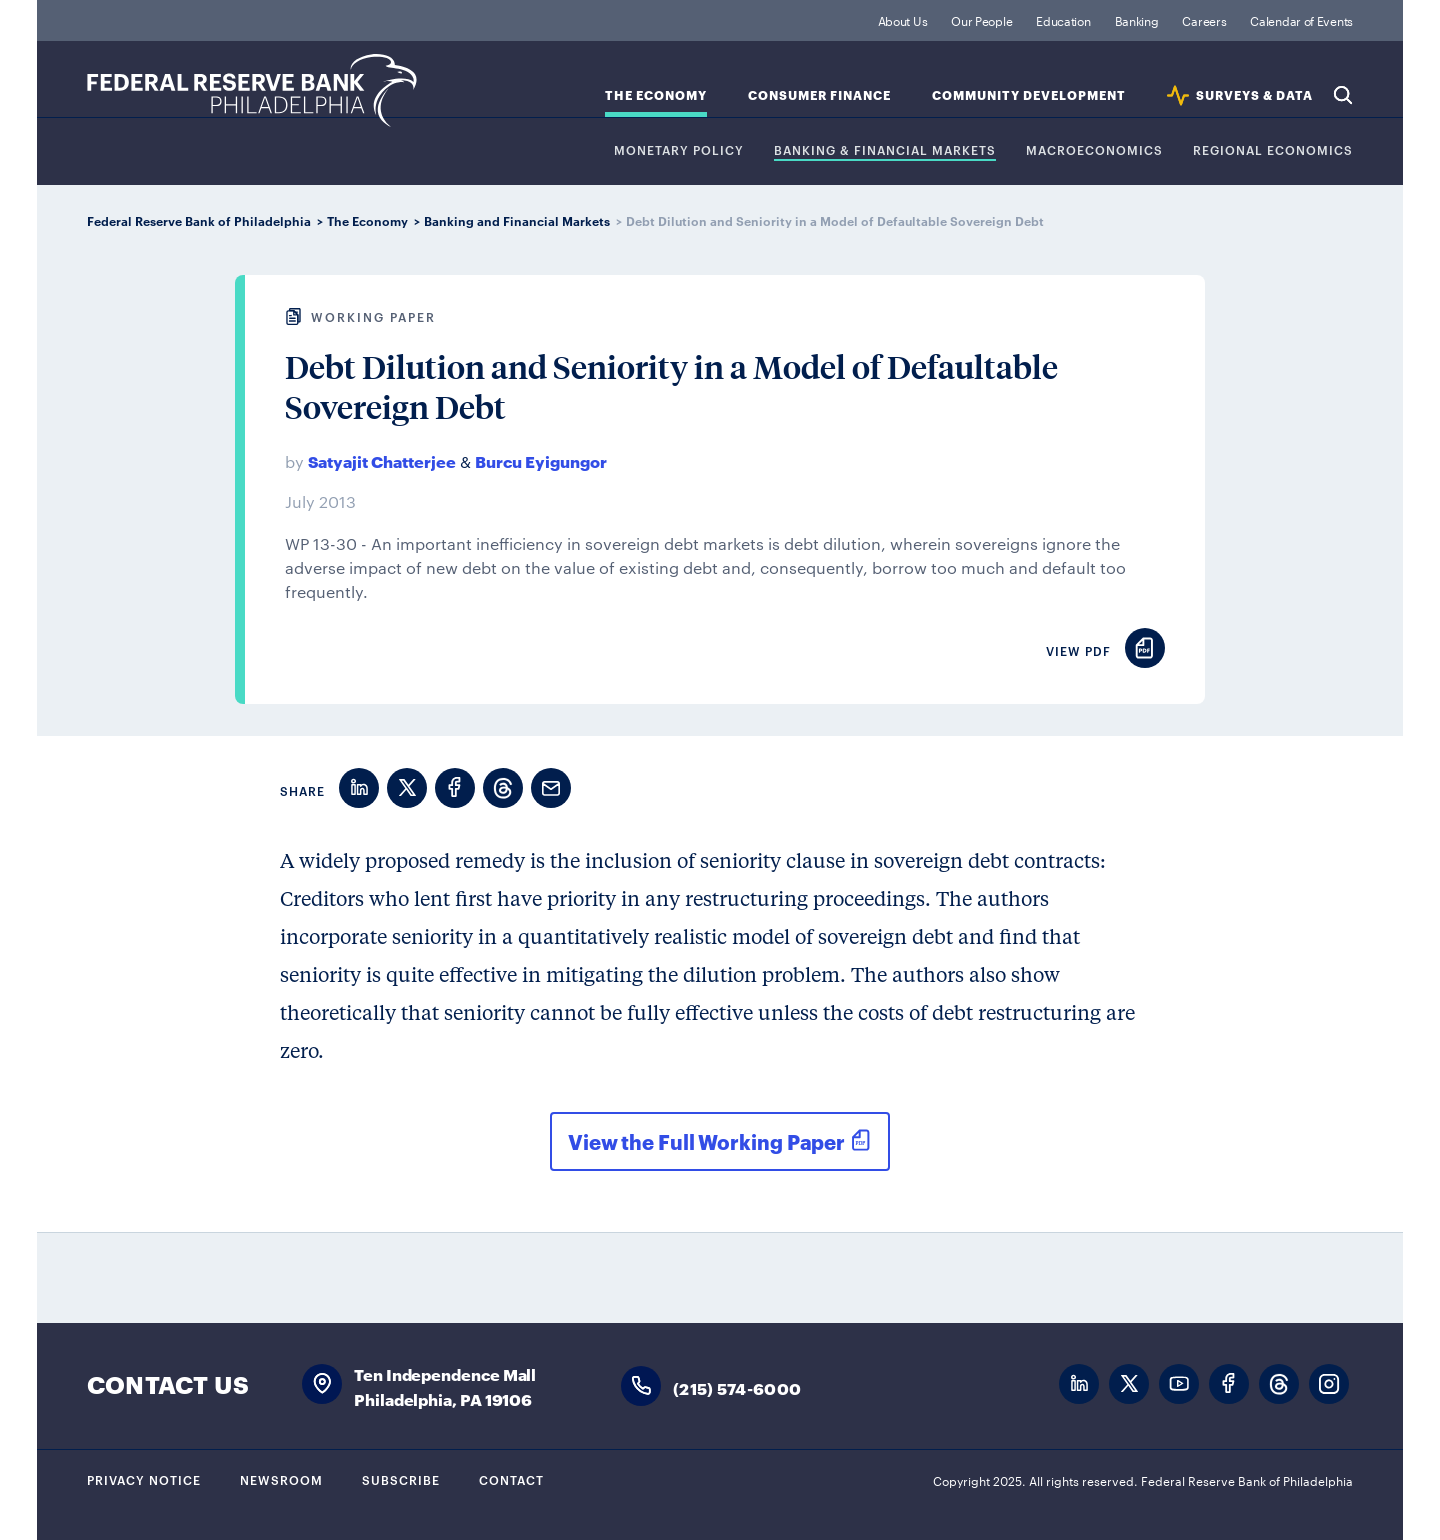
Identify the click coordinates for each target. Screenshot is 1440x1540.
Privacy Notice (144, 1479)
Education (1063, 20)
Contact (511, 1479)
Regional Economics (1273, 150)
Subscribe (401, 1479)
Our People (981, 20)
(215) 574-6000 (737, 1387)
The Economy (656, 95)
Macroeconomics (1094, 150)
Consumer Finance (819, 95)
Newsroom (281, 1479)
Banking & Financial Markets (885, 150)
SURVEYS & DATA (1254, 95)
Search (1343, 95)
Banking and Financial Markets (517, 220)
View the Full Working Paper (706, 1141)
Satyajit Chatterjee (382, 460)
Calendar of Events (1301, 20)
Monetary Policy (679, 150)
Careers (1204, 20)
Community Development (1029, 95)
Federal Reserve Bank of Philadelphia (252, 90)
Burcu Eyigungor (541, 460)
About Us (903, 20)
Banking (1137, 20)
